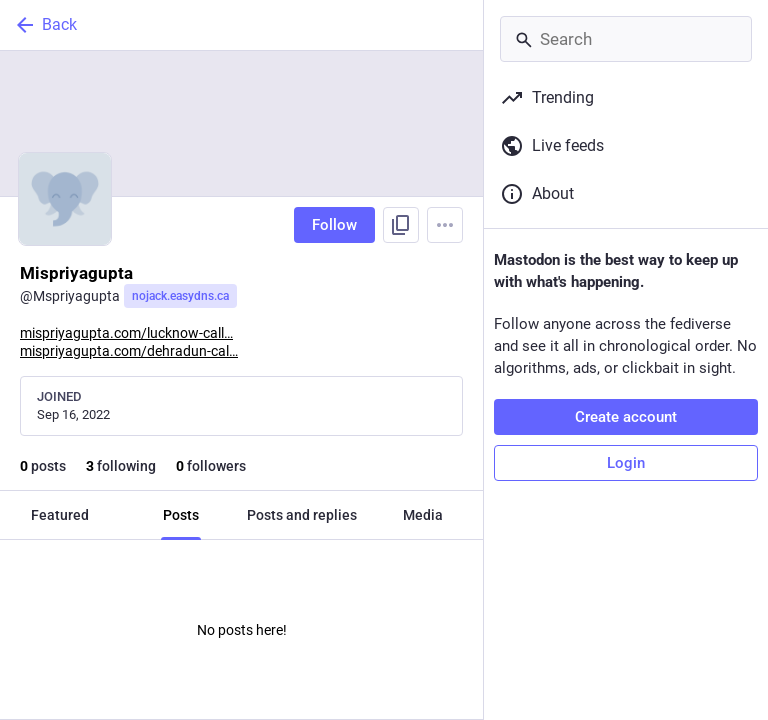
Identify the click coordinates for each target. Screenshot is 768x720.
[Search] (626, 39)
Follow (334, 225)
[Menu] (445, 225)
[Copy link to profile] (401, 225)
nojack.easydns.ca (180, 296)
